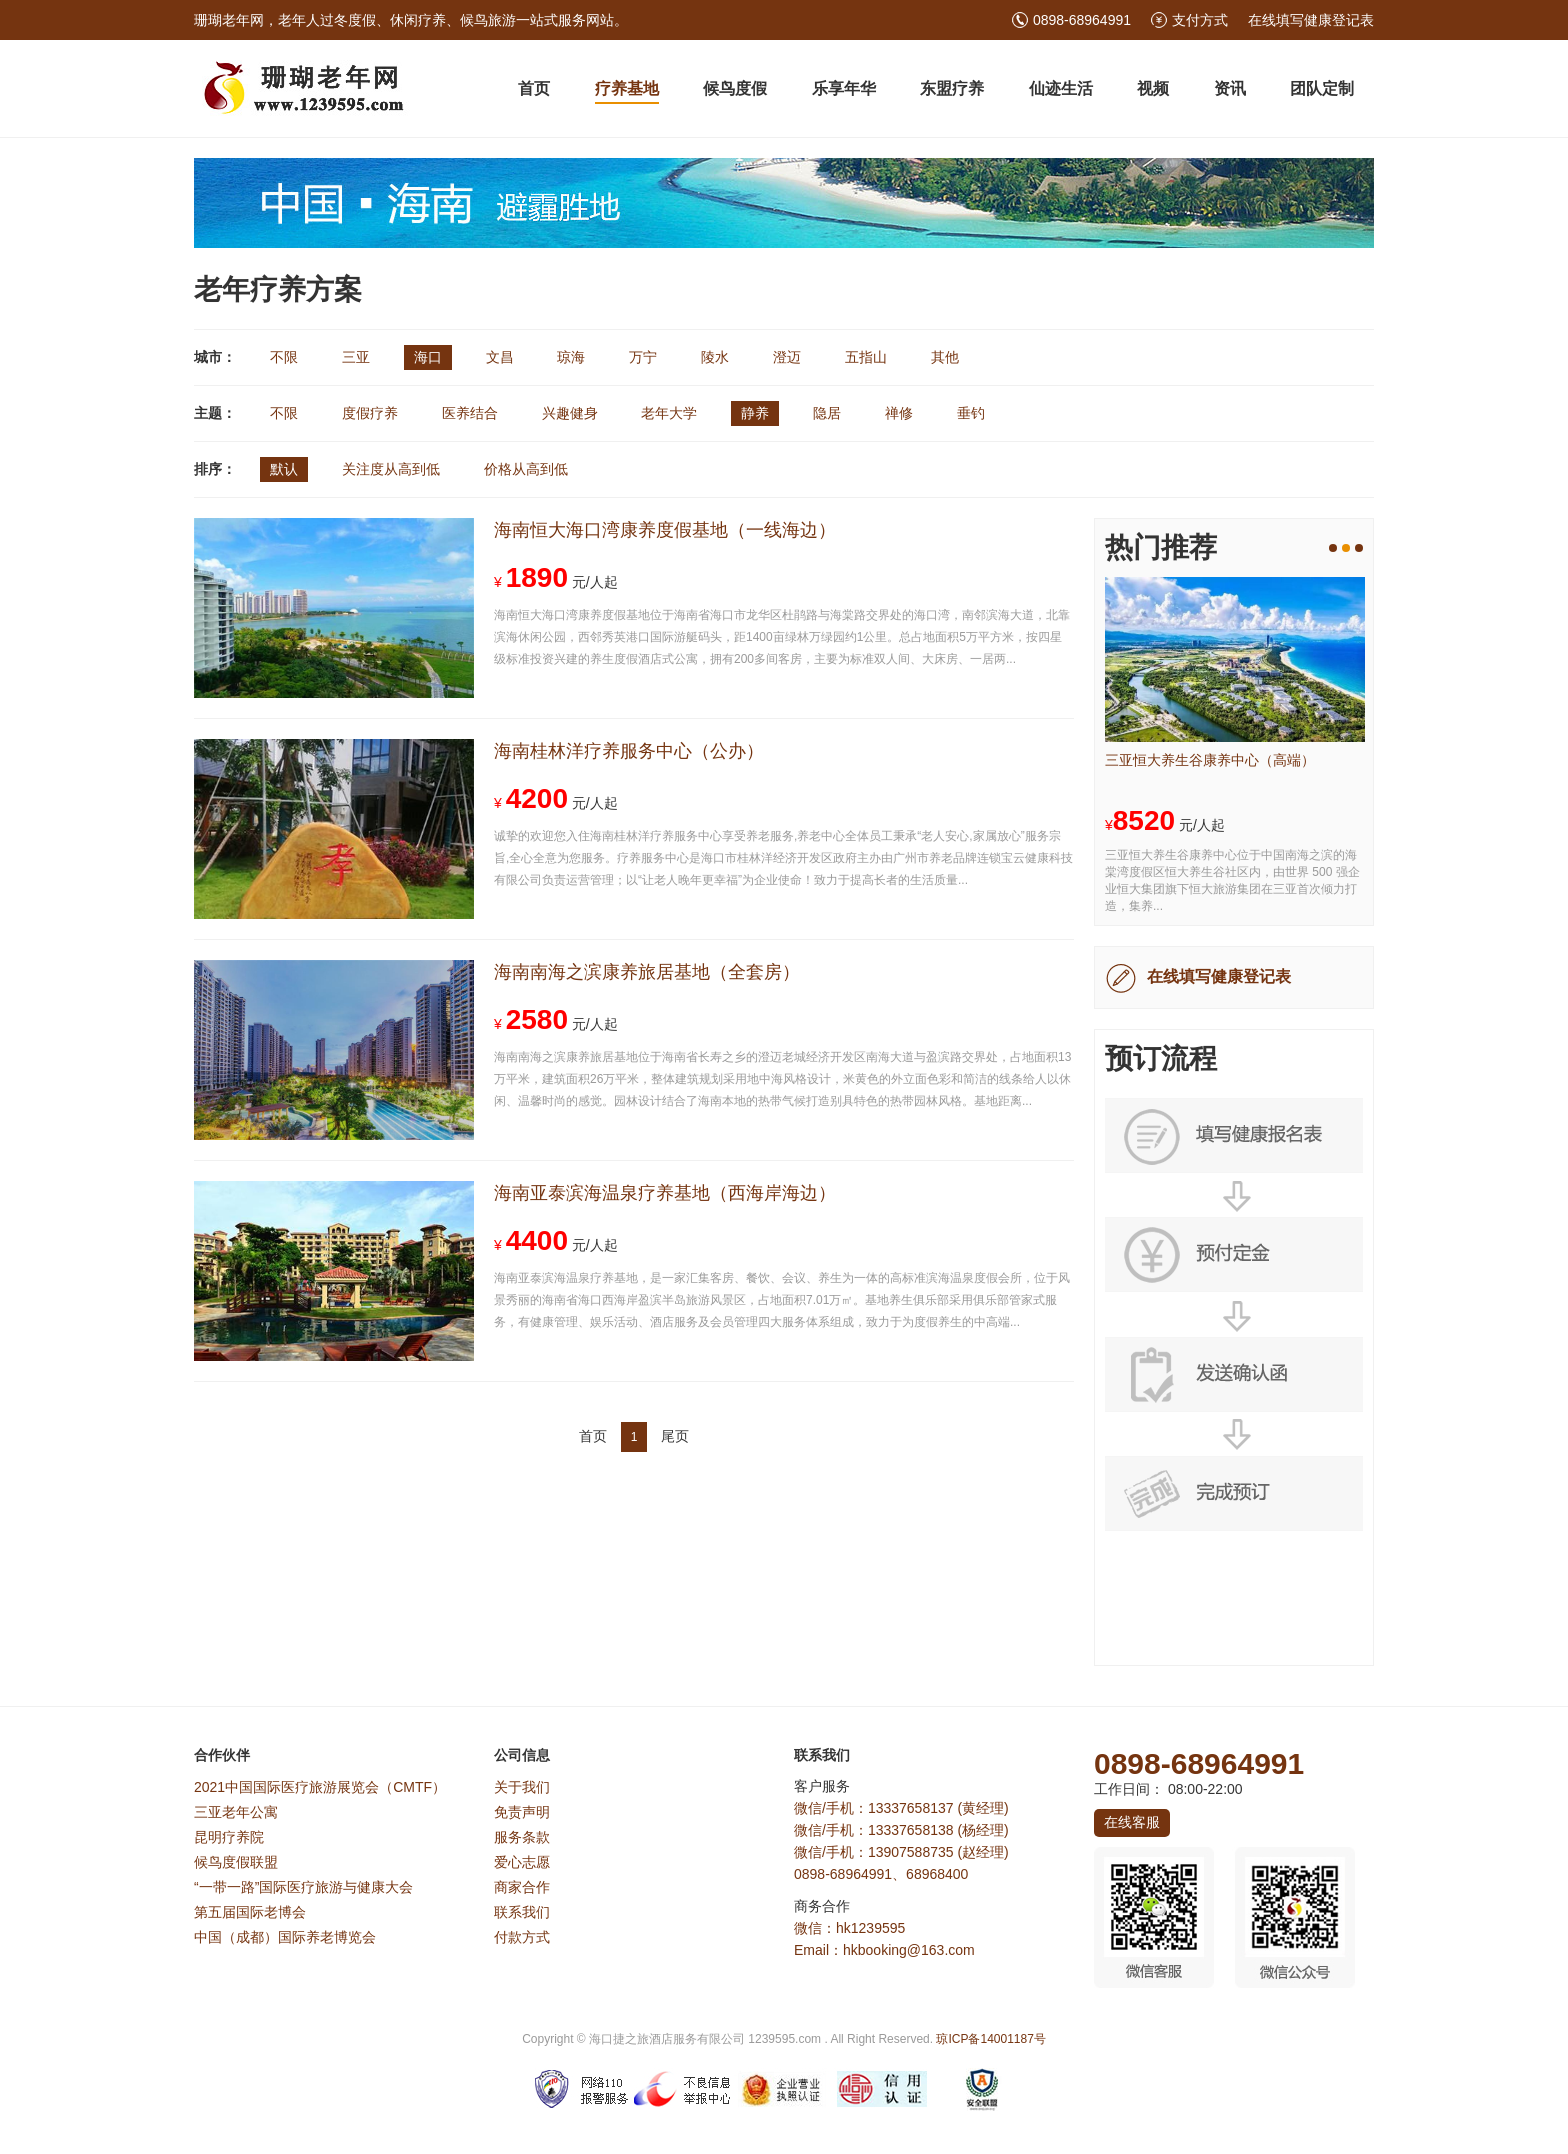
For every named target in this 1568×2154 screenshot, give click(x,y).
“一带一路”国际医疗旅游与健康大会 (303, 1887)
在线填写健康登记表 (1311, 20)
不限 (284, 357)
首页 (534, 88)
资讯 (1230, 88)
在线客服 (1132, 1822)
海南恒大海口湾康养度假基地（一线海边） (665, 530)
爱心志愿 (522, 1862)
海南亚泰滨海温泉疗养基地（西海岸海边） (665, 1193)
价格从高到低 (526, 469)
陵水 (715, 357)
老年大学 (669, 413)
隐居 (827, 413)
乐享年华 (844, 88)
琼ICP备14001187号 (990, 2039)
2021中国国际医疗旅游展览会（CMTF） (320, 1787)
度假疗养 (370, 413)
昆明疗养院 (229, 1837)
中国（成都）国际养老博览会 (285, 1937)
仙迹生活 (1061, 88)
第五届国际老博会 (250, 1912)
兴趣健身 (570, 413)
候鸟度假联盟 (236, 1862)
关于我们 (522, 1787)
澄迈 (787, 357)
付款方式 (522, 1937)
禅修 (899, 413)
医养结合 (470, 413)
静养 (755, 413)
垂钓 (971, 413)
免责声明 (522, 1812)
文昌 (500, 357)
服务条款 (522, 1837)
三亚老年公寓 (236, 1812)
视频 (1153, 88)
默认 (284, 469)
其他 (945, 357)
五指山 (866, 357)
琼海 (571, 357)
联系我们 (522, 1912)
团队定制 (1322, 88)
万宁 (643, 357)
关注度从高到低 (391, 469)
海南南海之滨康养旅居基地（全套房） (647, 972)
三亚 (356, 357)
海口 (428, 357)
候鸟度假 (735, 88)
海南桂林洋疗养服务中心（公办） (629, 751)
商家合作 (522, 1887)
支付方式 (1200, 20)
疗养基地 (627, 88)
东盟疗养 (952, 88)
